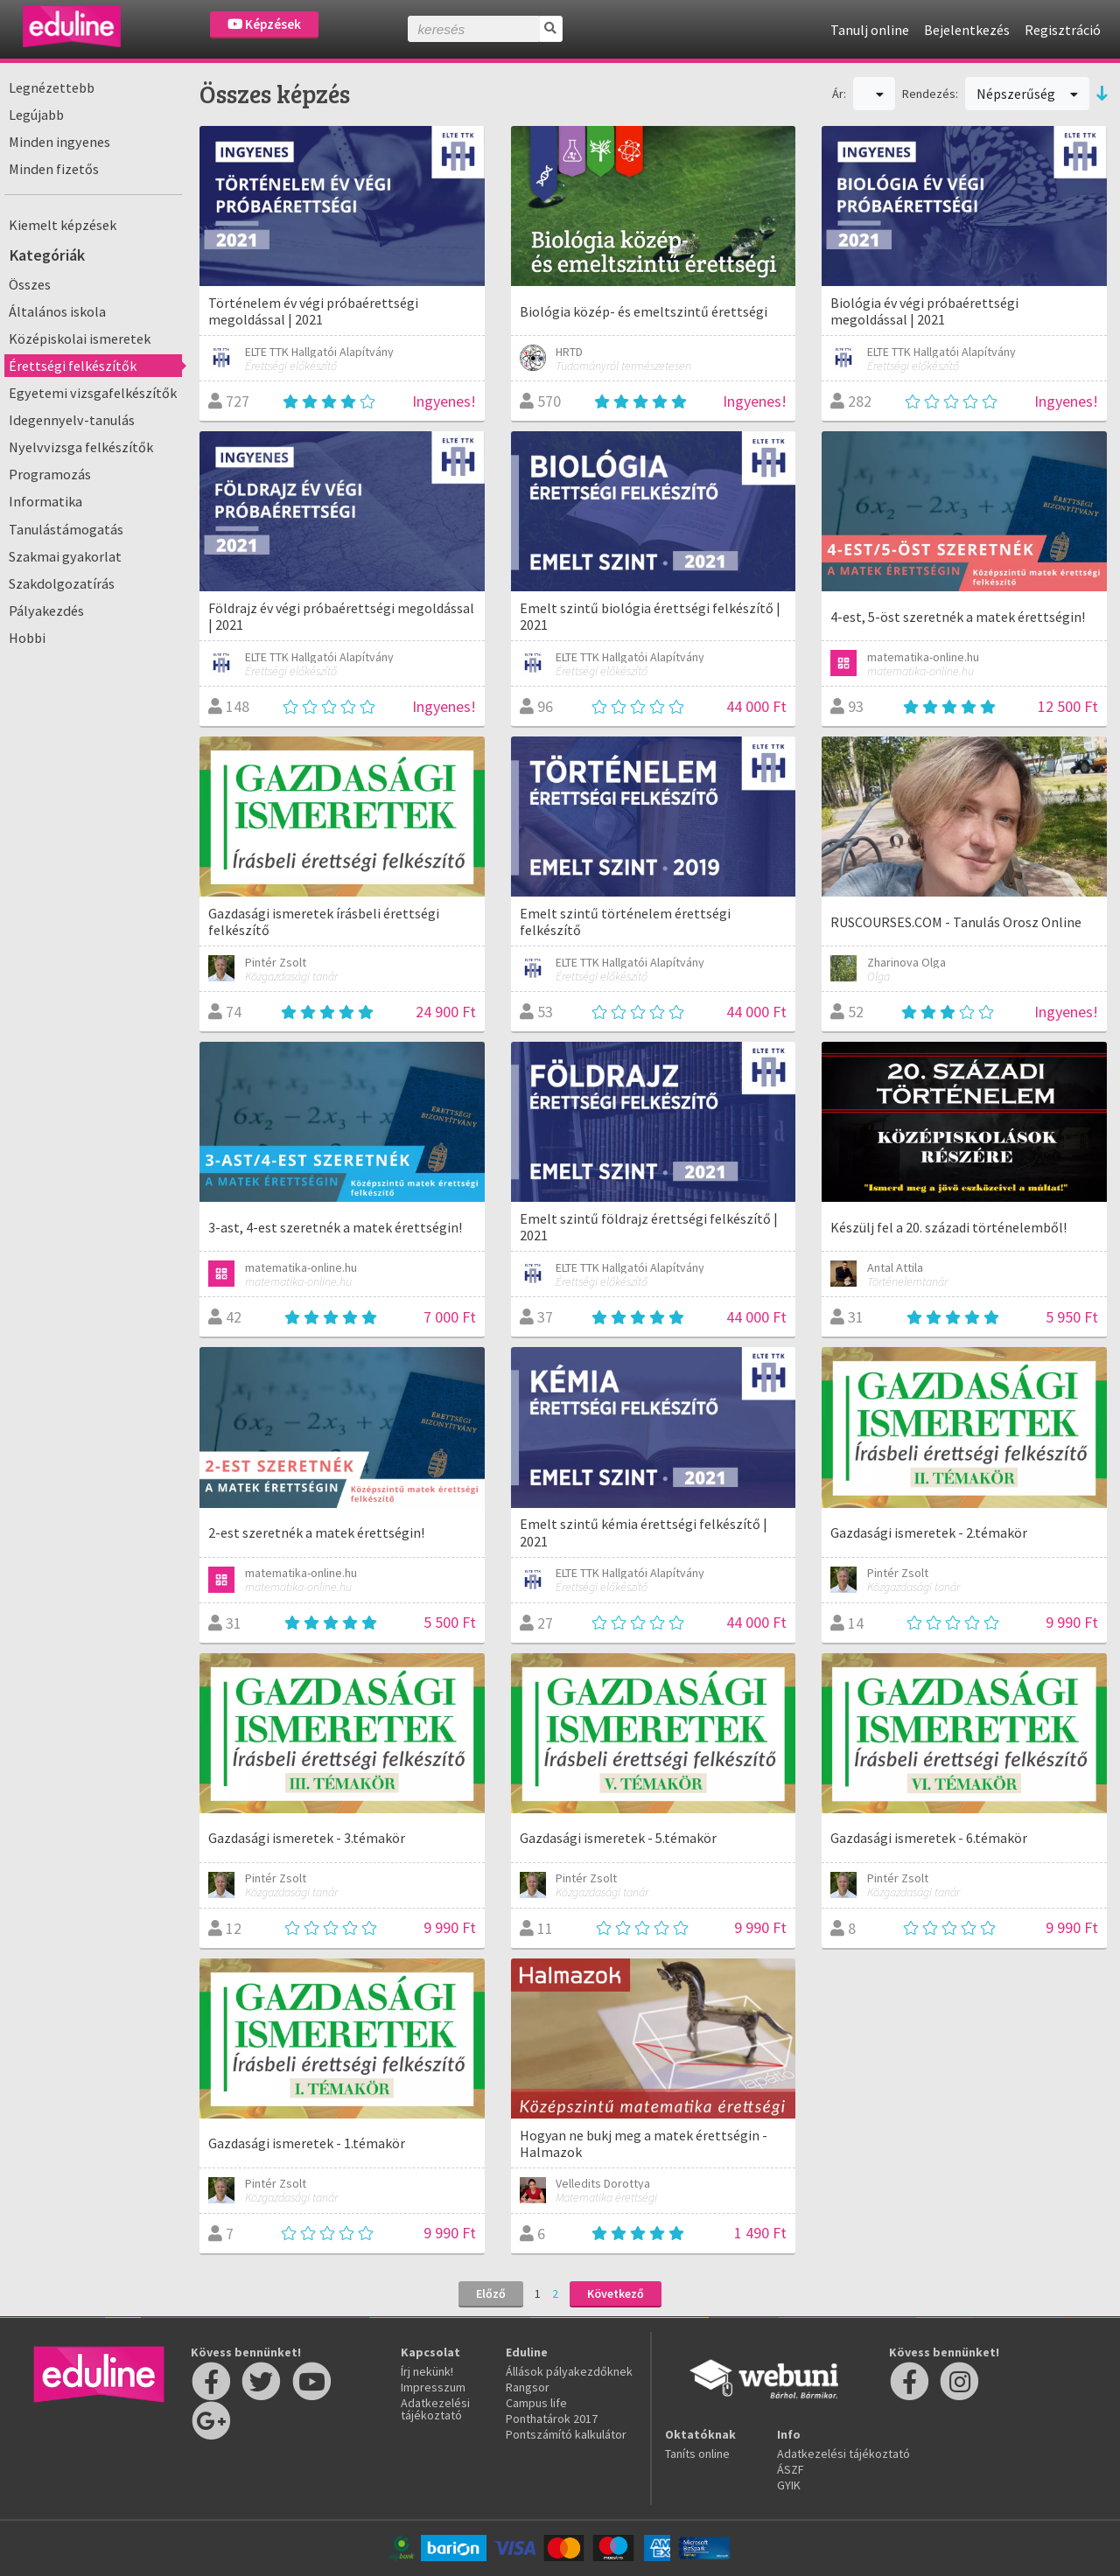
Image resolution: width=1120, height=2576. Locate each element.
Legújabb (36, 114)
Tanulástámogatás (66, 529)
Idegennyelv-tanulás (72, 420)
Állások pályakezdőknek (569, 2371)
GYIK (789, 2485)
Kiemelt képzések (62, 225)
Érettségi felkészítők (72, 365)
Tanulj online (869, 29)
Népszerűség (1027, 93)
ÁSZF (790, 2469)
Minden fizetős (54, 169)
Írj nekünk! (427, 2371)
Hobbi (27, 637)
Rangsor (528, 2387)
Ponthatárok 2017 (552, 2418)
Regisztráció (1063, 29)
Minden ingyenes (59, 141)
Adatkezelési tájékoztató (435, 2409)
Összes (30, 284)
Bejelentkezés (967, 29)
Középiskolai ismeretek (79, 338)
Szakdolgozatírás (62, 583)
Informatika (45, 501)
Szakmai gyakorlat (65, 556)
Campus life (536, 2403)
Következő (615, 2293)
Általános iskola (57, 311)
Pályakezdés (46, 610)
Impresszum (433, 2387)
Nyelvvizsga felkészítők (81, 447)
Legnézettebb (51, 87)
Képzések (264, 24)
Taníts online (697, 2453)
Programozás (50, 474)
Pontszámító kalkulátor (566, 2434)
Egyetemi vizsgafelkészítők (93, 392)
